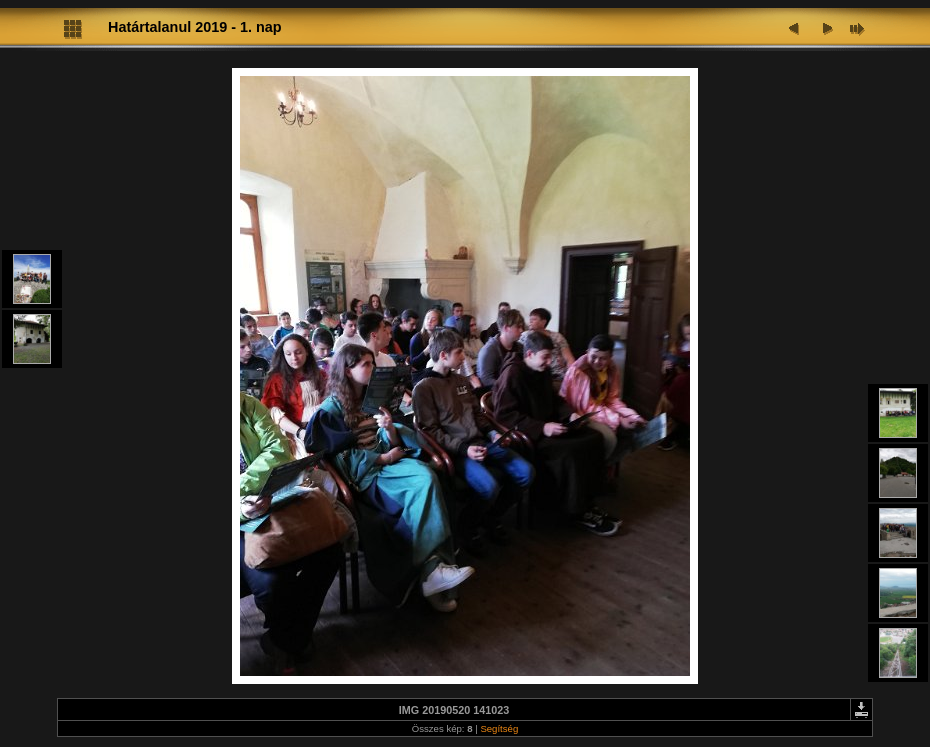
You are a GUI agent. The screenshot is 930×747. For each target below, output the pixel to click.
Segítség (499, 728)
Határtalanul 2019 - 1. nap (195, 27)
